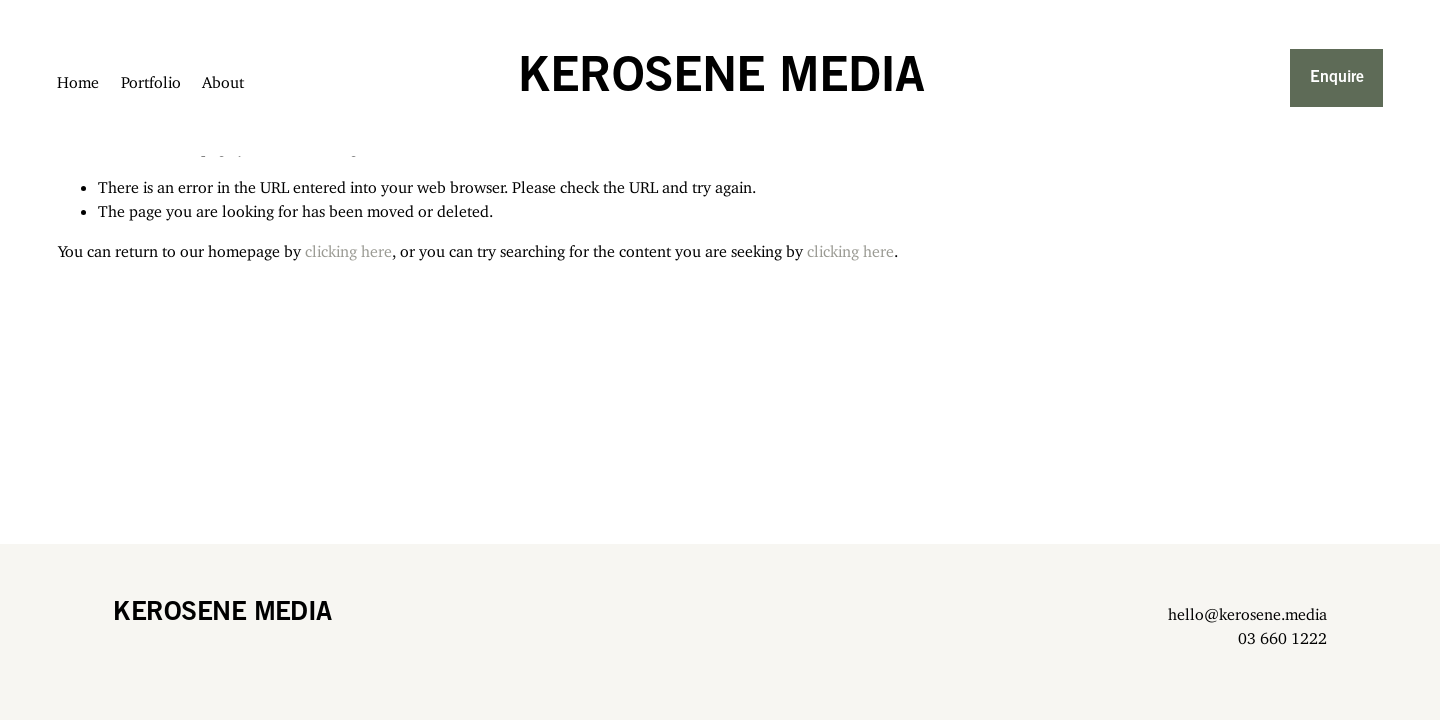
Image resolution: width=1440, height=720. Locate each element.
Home (79, 78)
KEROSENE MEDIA (720, 78)
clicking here (348, 247)
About (224, 78)
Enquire (1336, 77)
